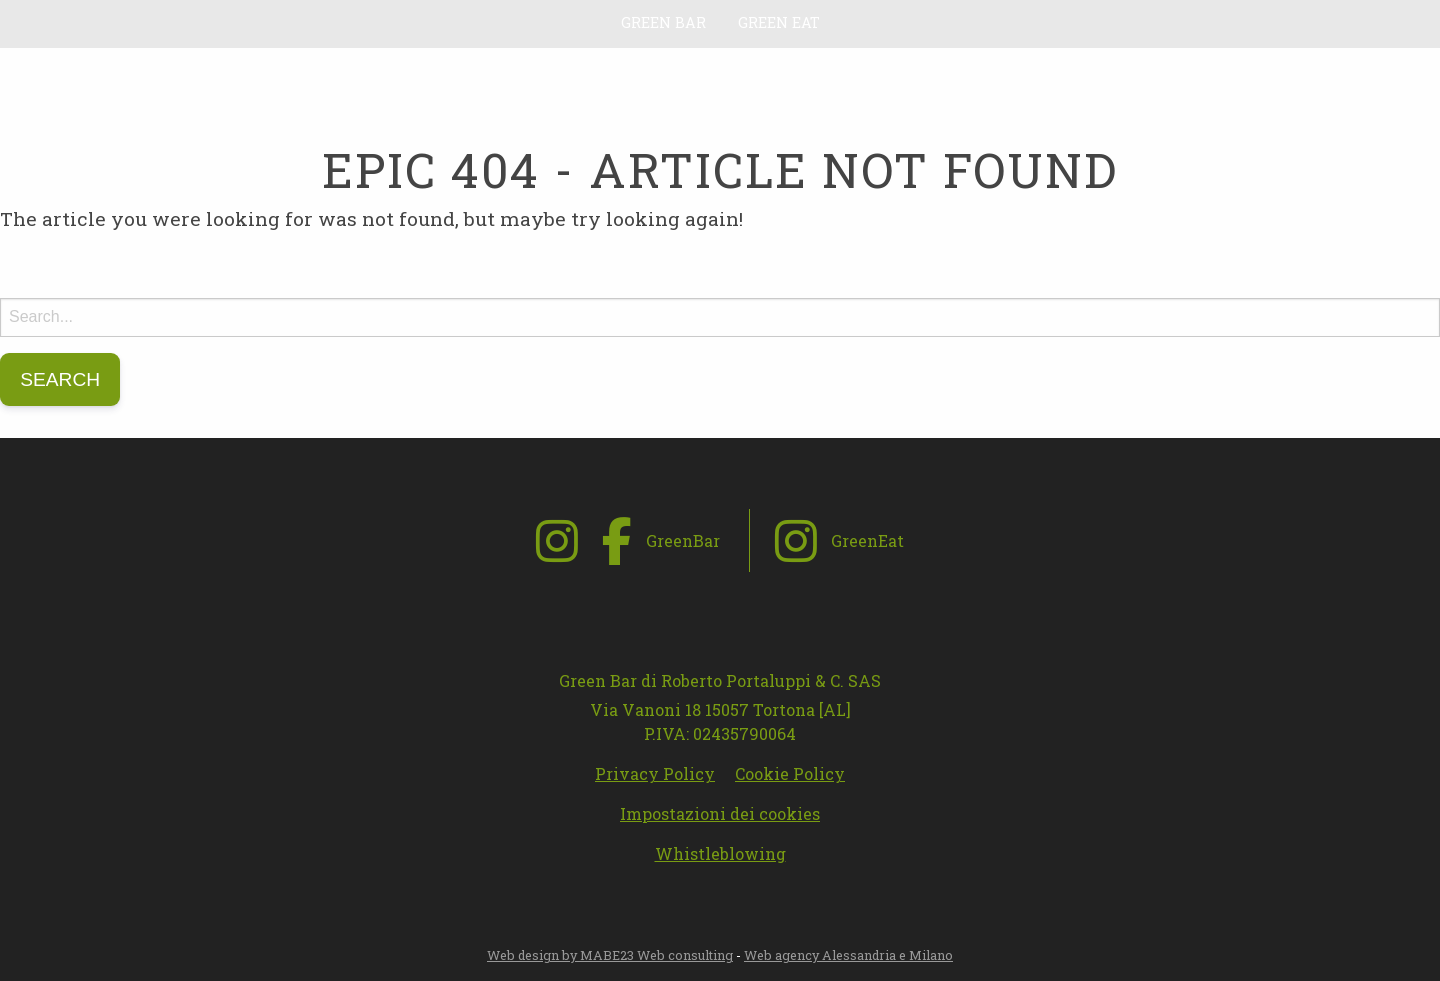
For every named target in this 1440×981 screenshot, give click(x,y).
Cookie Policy (790, 773)
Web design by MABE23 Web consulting (610, 955)
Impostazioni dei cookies (720, 813)
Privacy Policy (655, 773)
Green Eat (779, 22)
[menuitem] (663, 23)
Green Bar (663, 22)
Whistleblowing (720, 853)
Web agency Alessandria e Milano (848, 955)
